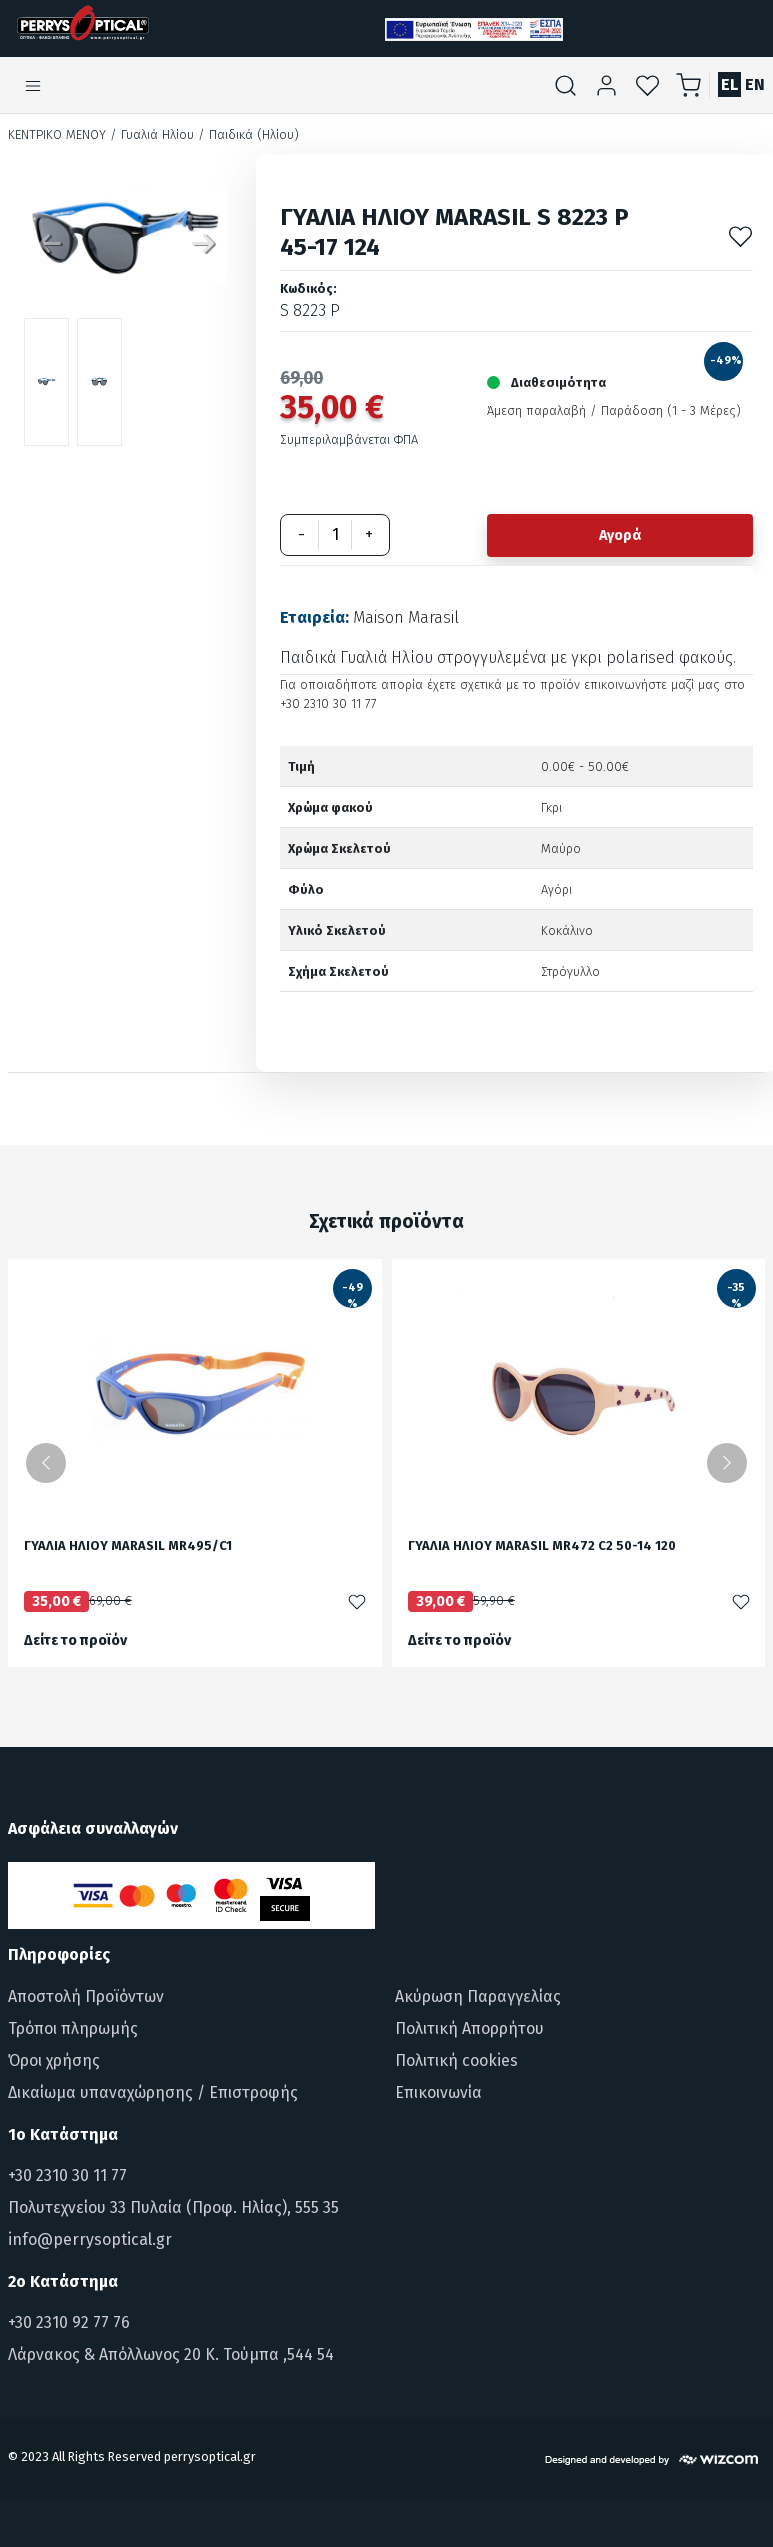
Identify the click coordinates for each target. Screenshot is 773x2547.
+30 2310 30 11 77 (67, 2175)
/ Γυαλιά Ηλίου (152, 134)
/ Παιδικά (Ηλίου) (248, 134)
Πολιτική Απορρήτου (469, 2028)
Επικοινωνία (438, 2092)
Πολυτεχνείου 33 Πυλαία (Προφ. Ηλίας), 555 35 (173, 2207)
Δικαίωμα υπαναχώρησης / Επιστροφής (153, 2092)
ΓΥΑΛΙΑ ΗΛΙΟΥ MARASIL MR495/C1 (128, 1546)
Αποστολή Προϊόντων (86, 1996)
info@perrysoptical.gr (90, 2239)
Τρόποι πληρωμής (73, 2028)
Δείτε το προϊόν (75, 1640)
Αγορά (620, 535)
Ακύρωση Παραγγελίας (478, 1996)
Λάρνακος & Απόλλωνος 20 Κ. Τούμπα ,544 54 (171, 2354)
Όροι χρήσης (54, 2060)
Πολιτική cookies (456, 2060)
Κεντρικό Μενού (57, 134)
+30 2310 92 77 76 (69, 2322)
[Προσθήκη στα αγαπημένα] (740, 236)
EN (755, 84)
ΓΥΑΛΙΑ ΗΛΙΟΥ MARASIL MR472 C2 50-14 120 (542, 1546)
